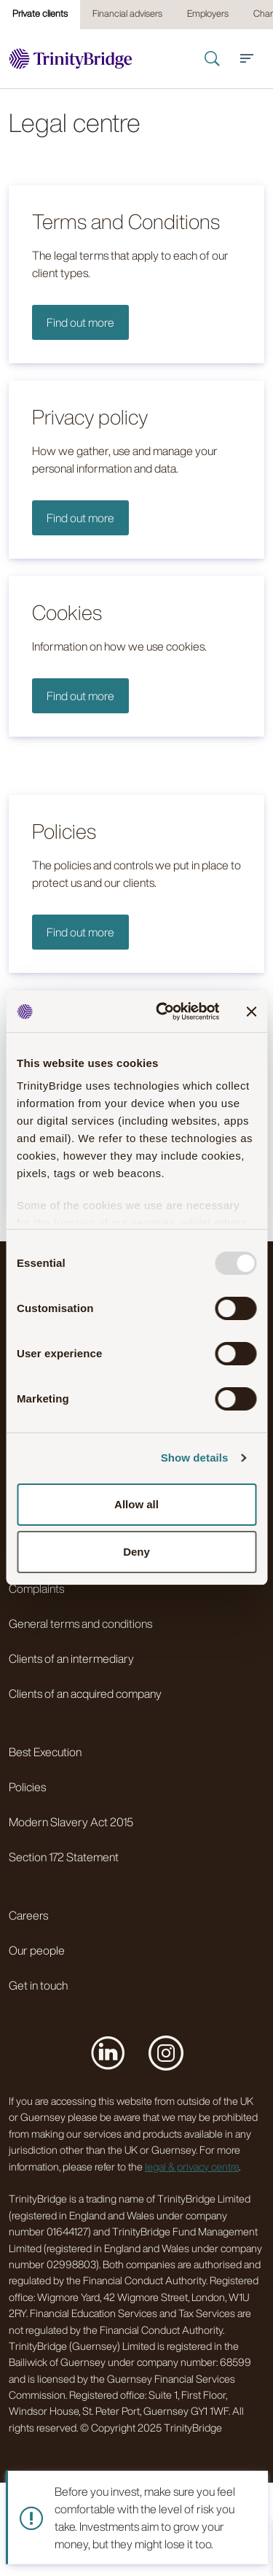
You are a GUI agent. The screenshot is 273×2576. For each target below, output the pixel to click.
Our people (37, 1950)
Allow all (136, 1504)
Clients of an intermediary (71, 1658)
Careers (28, 1915)
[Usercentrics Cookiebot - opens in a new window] (162, 1011)
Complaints (36, 1588)
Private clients (40, 13)
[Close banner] (251, 1011)
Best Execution (45, 1752)
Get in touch (38, 1985)
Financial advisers (127, 13)
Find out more (80, 322)
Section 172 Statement (64, 1857)
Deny (136, 1551)
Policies (27, 1787)
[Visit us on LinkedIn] (107, 2052)
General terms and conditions (80, 1623)
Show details (195, 1457)
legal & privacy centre (192, 2166)
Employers (208, 13)
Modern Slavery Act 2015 (71, 1822)
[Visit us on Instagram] (166, 2052)
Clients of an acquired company (85, 1693)
